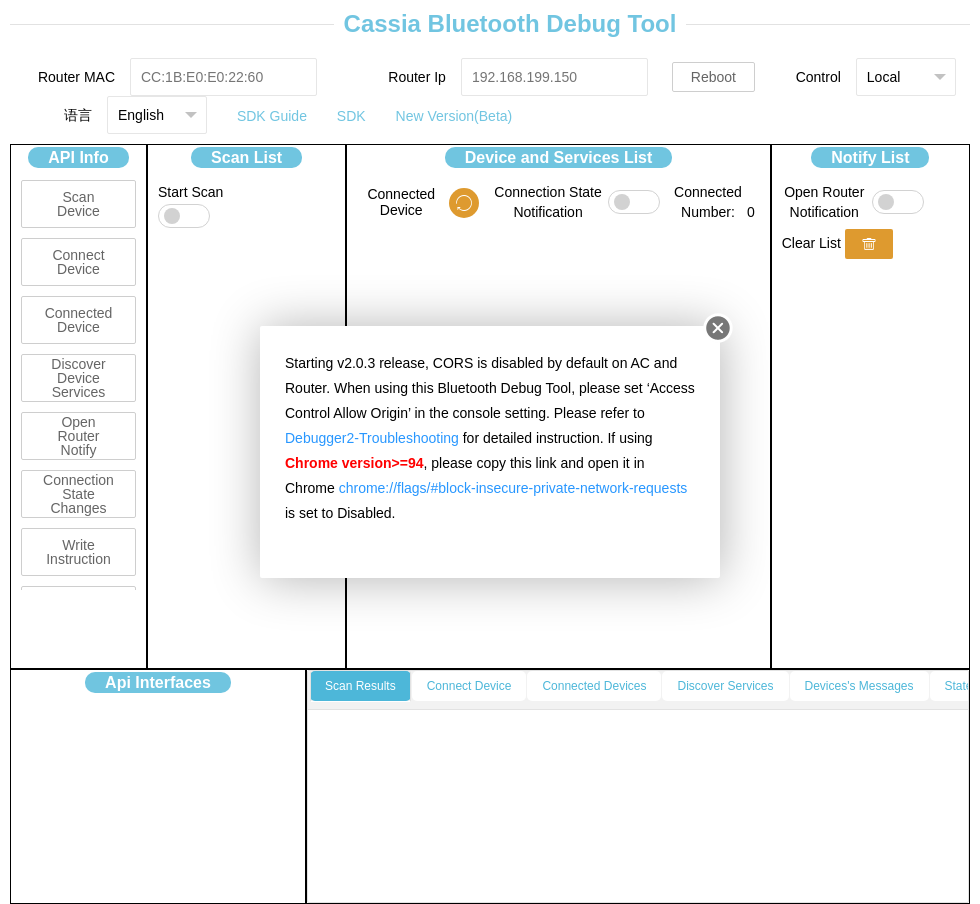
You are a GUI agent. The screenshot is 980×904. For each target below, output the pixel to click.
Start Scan (190, 192)
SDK (351, 116)
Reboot (713, 77)
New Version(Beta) (454, 116)
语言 (78, 115)
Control (818, 77)
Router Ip (417, 77)
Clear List (811, 243)
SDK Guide (272, 116)
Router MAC (76, 77)
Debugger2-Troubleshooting (372, 438)
